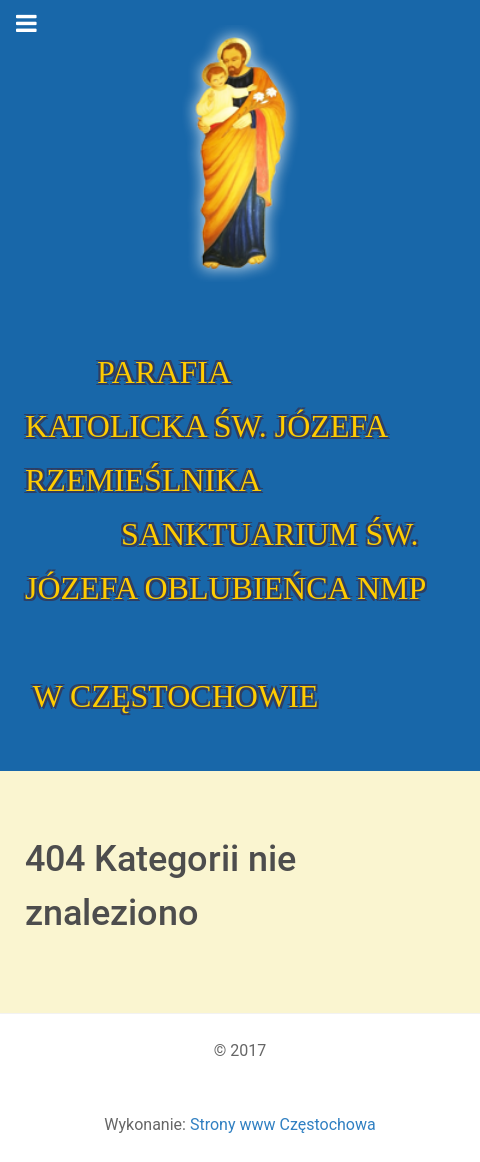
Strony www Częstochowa (283, 1124)
